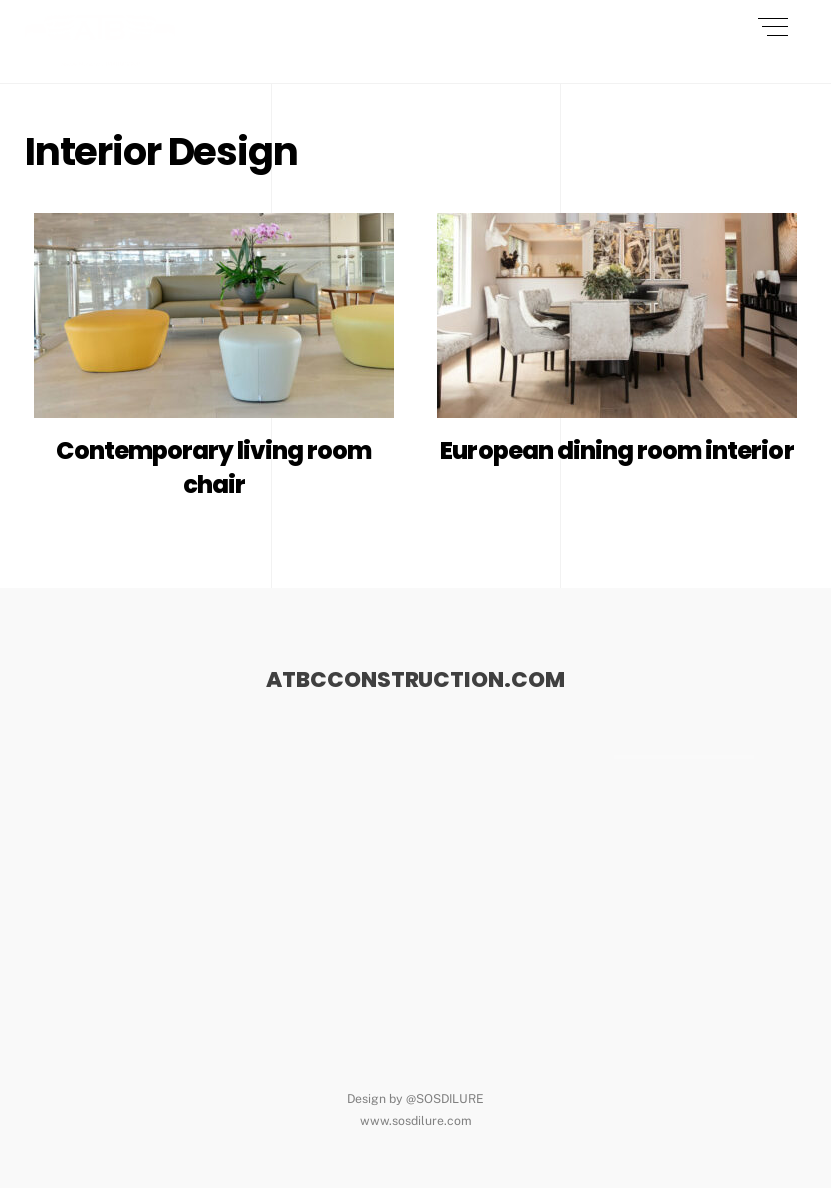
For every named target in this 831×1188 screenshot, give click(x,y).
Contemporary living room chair (213, 467)
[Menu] (773, 27)
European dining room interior (616, 450)
